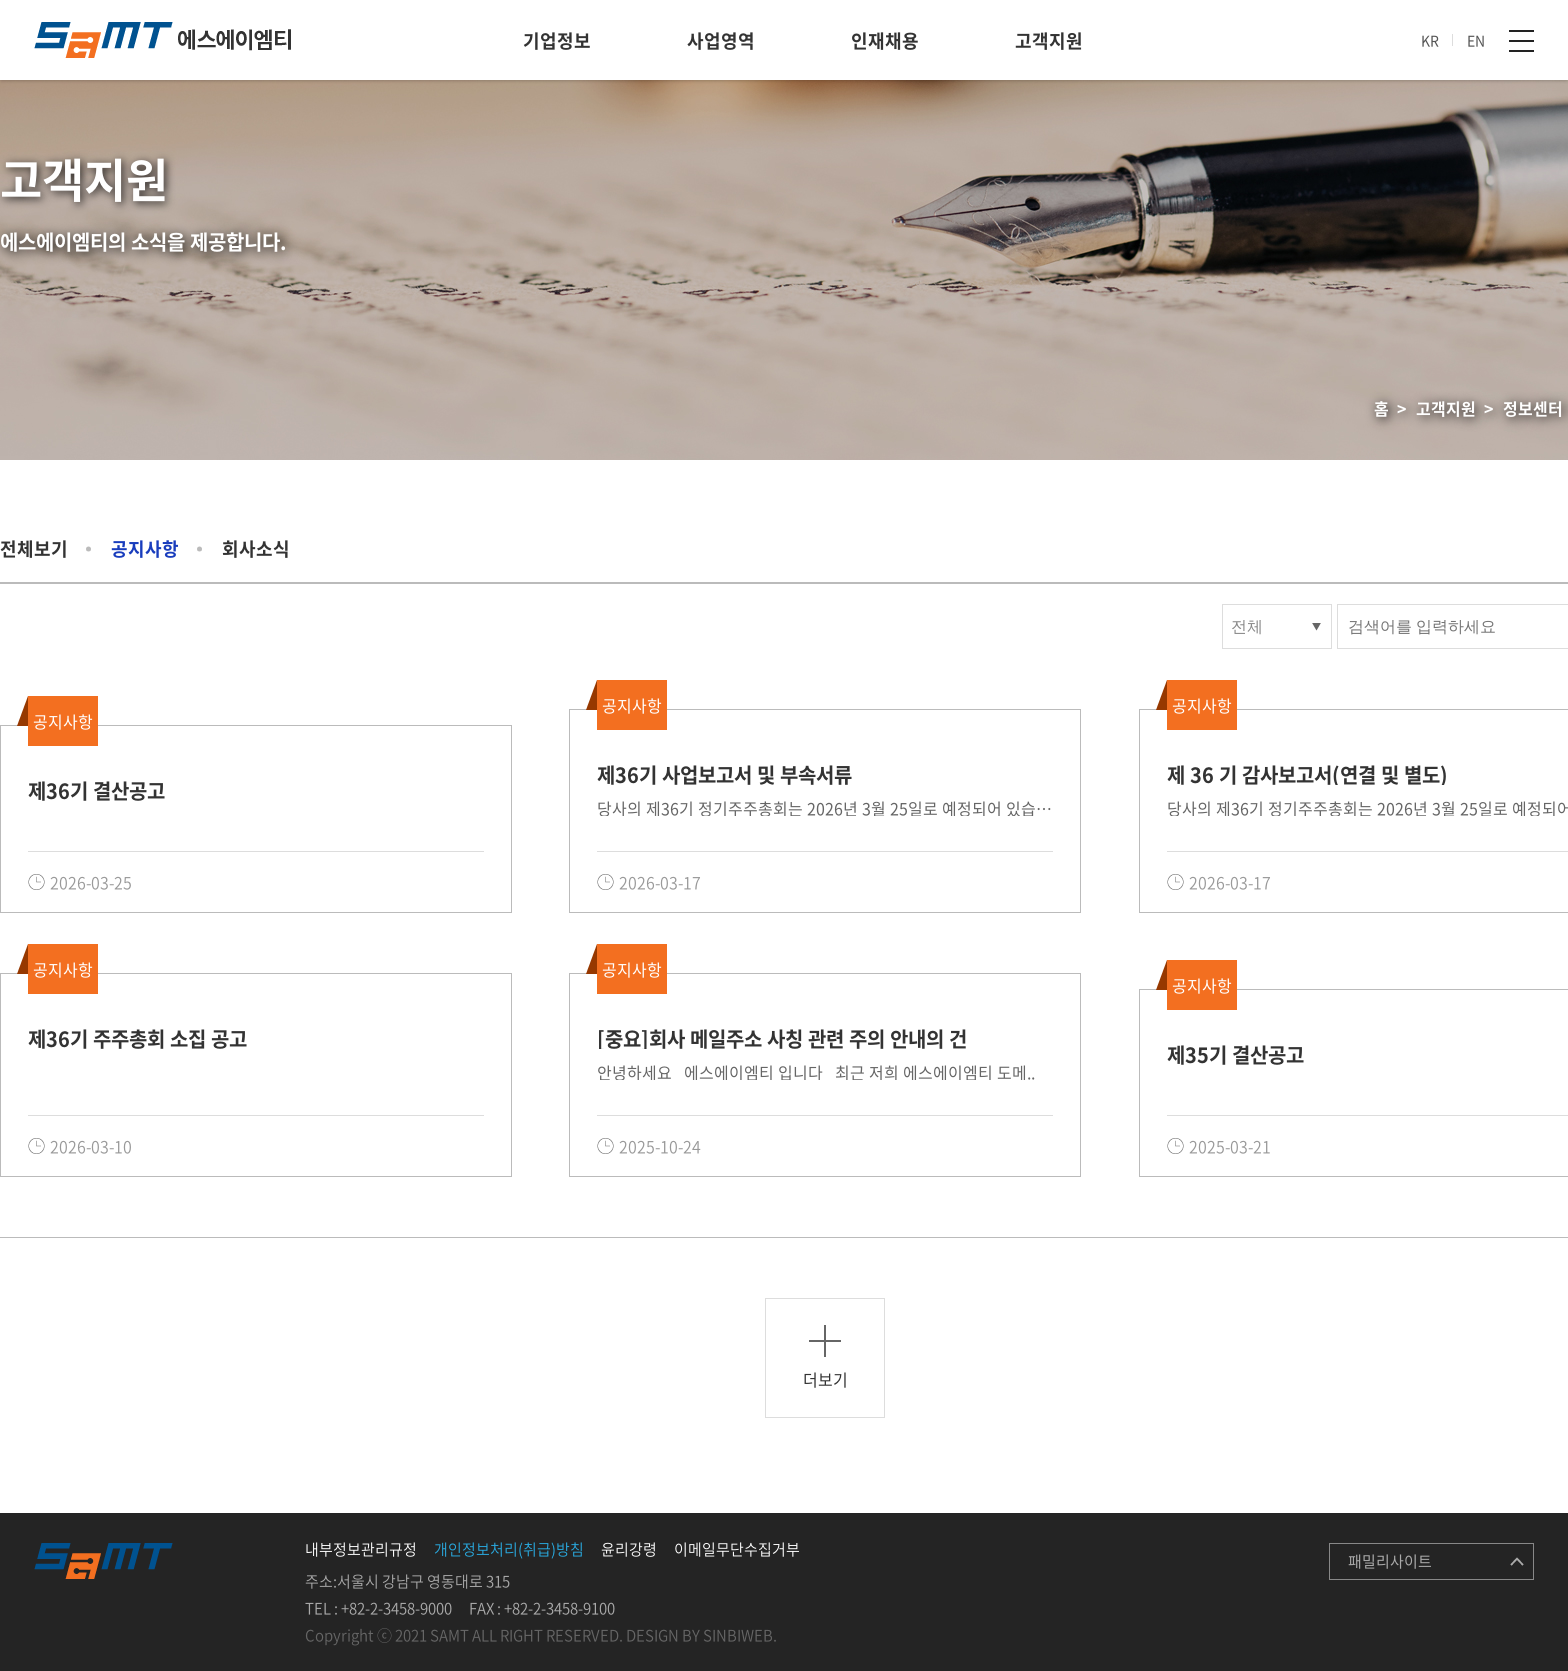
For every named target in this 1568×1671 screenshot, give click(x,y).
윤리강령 (629, 1549)
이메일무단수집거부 (737, 1549)
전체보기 (34, 548)
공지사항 (145, 548)
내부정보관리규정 (361, 1549)
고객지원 (1049, 40)
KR (1430, 40)
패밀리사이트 (1390, 1561)
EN (1476, 40)
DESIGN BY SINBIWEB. (701, 1635)
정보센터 (1533, 408)
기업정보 (557, 40)
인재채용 (885, 40)
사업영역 (721, 40)
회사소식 (256, 548)
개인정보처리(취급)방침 (509, 1549)
